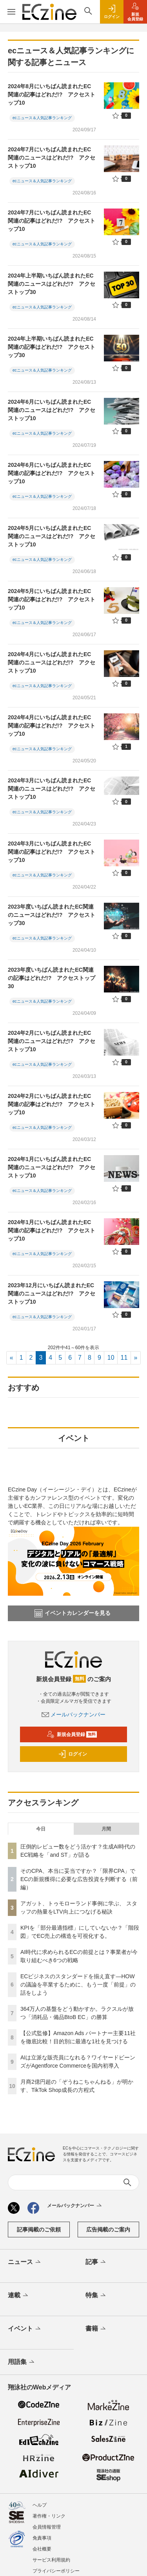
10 (110, 1357)
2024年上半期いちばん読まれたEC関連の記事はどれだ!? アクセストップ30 (51, 347)
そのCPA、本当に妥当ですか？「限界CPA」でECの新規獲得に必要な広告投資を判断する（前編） (79, 1879)
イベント (25, 2329)
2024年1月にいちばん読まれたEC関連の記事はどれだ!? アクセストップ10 (51, 1230)
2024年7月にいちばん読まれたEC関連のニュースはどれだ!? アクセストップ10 (51, 157)
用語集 (22, 2362)
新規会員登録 (72, 1734)
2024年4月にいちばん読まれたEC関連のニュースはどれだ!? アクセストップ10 (51, 662)
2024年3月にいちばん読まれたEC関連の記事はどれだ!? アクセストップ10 (51, 851)
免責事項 (42, 2538)
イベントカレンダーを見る (72, 1613)
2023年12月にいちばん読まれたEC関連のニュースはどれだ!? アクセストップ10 (51, 1293)
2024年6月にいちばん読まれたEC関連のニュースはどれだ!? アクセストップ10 (51, 410)
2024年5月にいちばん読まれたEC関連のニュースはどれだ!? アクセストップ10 (51, 536)
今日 (40, 1829)
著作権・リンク (49, 2516)
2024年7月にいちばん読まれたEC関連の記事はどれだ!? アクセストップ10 (51, 220)
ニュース (25, 2262)
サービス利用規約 (51, 2560)
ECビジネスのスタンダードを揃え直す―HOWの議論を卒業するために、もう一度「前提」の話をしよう (78, 1984)
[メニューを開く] (11, 12)
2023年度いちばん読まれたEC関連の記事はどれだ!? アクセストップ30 (51, 978)
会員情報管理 (47, 2527)
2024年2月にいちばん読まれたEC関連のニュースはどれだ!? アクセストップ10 (51, 1041)
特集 (96, 2296)
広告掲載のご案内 (108, 2229)
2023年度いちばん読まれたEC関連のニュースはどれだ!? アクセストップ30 (51, 914)
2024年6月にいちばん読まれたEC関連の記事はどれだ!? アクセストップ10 (51, 473)
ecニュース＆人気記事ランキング (42, 118)
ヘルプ (40, 2505)
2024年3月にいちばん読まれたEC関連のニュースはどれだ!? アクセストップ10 (51, 788)
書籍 (96, 2329)
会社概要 (42, 2549)
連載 (18, 2296)
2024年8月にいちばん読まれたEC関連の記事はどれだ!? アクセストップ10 (51, 94)
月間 (106, 1829)
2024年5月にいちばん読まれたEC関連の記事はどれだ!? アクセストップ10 (51, 599)
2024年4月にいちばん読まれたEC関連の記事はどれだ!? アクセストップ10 (51, 725)
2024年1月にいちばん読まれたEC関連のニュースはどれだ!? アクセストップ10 (51, 1167)
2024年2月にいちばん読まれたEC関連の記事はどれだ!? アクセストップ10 (51, 1104)
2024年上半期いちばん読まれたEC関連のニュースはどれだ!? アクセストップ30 (51, 283)
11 (124, 1357)
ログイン (72, 1754)
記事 (96, 2262)
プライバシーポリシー (56, 2571)
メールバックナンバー (74, 1714)
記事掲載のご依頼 (39, 2229)
